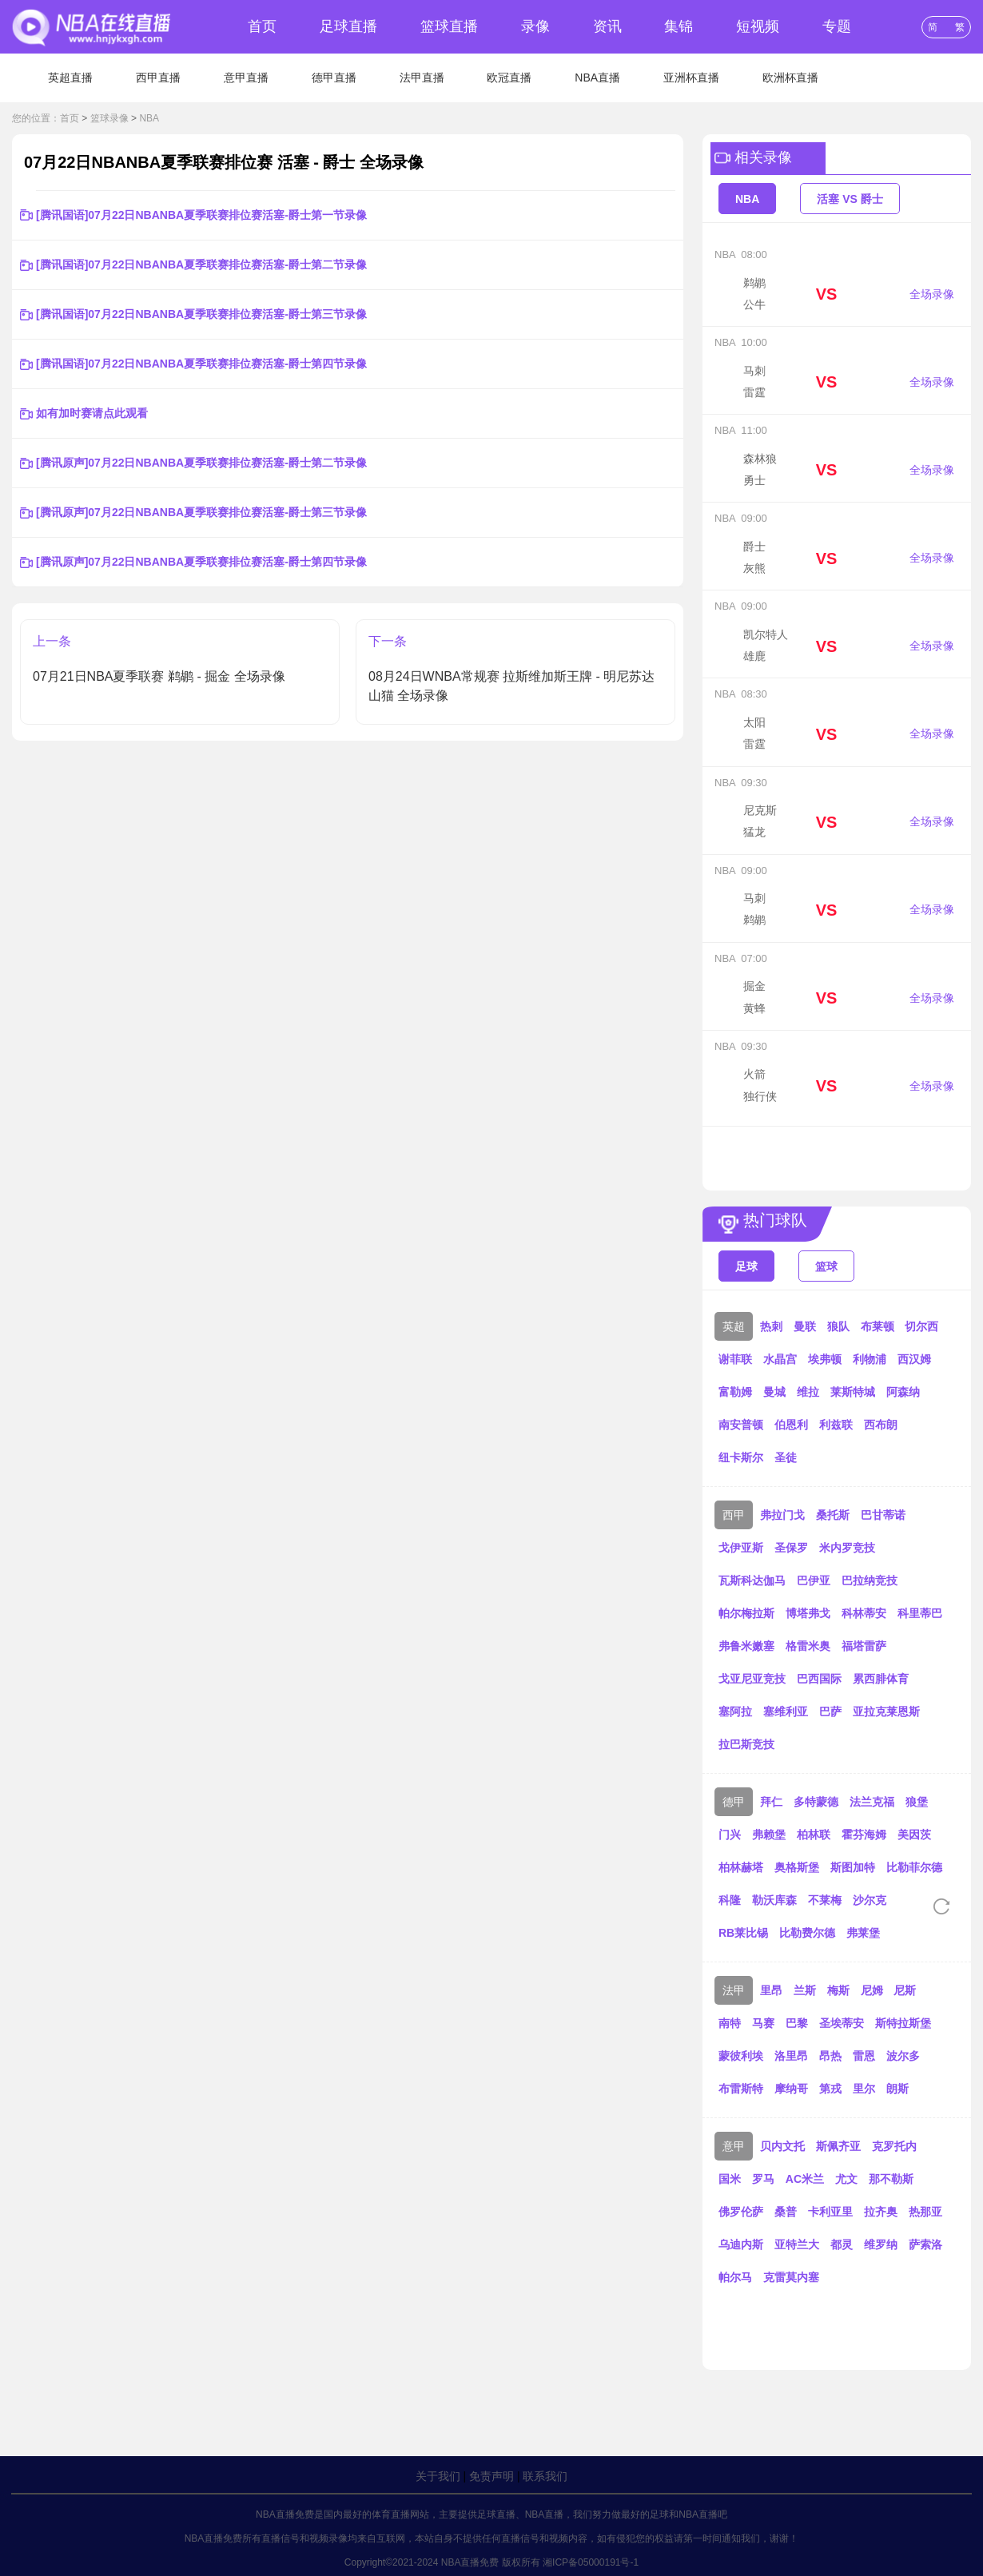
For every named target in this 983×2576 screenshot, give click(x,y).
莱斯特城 (852, 1391)
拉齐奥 (880, 2211)
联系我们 (545, 2476)
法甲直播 (422, 77)
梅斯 (838, 1990)
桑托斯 (833, 1515)
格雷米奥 (808, 1646)
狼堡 (916, 1801)
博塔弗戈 (808, 1613)
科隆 (729, 1900)
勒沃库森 (774, 1900)
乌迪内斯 (740, 2244)
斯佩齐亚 (838, 2146)
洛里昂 (791, 2055)
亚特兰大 (796, 2244)
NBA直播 (597, 77)
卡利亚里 (830, 2211)
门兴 (729, 1834)
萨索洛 (925, 2244)
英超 (733, 1326)
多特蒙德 (816, 1801)
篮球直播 (449, 26)
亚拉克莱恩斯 (886, 1711)
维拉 (808, 1391)
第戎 (830, 2088)
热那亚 (925, 2211)
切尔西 (921, 1326)
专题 (836, 26)
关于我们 (438, 2476)
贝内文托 (782, 2146)
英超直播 (70, 77)
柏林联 (813, 1834)
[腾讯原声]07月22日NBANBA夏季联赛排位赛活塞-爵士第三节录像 (201, 512)
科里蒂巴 (919, 1613)
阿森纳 (903, 1391)
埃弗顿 (825, 1359)
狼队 (838, 1326)
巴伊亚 (813, 1580)
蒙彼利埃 (740, 2055)
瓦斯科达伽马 (752, 1580)
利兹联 (836, 1424)
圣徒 (785, 1457)
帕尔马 (735, 2277)
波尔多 (903, 2055)
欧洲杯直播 (790, 77)
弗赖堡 (769, 1834)
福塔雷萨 (864, 1646)
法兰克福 (872, 1801)
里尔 (864, 2088)
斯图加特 (852, 1867)
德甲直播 (334, 77)
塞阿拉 (735, 1711)
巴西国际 (819, 1678)
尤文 (846, 2179)
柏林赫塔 (740, 1867)
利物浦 (869, 1359)
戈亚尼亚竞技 (752, 1678)
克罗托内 (894, 2146)
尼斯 (904, 1990)
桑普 (785, 2211)
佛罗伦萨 (740, 2211)
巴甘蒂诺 (883, 1515)
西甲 (733, 1515)
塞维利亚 (785, 1711)
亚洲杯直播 (691, 77)
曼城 (774, 1391)
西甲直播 (158, 77)
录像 (535, 26)
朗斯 (897, 2088)
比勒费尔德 (807, 1932)
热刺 (771, 1326)
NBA (149, 118)
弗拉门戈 (782, 1515)
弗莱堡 (863, 1932)
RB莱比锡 (743, 1932)
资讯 (607, 26)
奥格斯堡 (796, 1867)
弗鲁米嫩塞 (746, 1646)
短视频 (757, 26)
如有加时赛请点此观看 (92, 413)
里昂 (771, 1990)
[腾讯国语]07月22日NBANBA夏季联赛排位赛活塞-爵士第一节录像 (201, 215)
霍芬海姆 (864, 1834)
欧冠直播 (509, 77)
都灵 (841, 2244)
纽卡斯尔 (740, 1457)
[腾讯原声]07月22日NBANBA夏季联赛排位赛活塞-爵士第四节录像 (201, 561)
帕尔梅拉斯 (746, 1613)
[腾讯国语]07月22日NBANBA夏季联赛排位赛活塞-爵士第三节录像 (201, 314)
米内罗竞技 (847, 1547)
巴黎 (797, 2023)
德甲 (733, 1801)
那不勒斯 (891, 2179)
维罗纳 (880, 2244)
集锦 (678, 26)
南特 (729, 2023)
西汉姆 (914, 1359)
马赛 (763, 2023)
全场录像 (931, 294)
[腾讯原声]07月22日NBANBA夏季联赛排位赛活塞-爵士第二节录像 (201, 462)
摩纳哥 (791, 2088)
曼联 (805, 1326)
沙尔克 (869, 1900)
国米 (729, 2179)
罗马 (763, 2179)
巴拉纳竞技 (869, 1580)
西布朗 (880, 1424)
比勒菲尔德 (914, 1867)
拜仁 (771, 1801)
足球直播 (348, 26)
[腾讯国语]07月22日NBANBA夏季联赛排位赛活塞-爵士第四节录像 (201, 363)
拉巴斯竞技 (746, 1744)
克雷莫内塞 (791, 2277)
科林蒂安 (864, 1613)
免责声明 (491, 2476)
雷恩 (864, 2055)
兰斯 (805, 1990)
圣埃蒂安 (841, 2023)
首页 (262, 26)
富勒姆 (735, 1391)
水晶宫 (780, 1359)
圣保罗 (791, 1547)
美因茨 (914, 1834)
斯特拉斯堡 (903, 2023)
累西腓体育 (881, 1678)
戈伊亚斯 (740, 1547)
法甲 (733, 1990)
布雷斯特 (740, 2088)
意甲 (733, 2146)
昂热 (830, 2055)
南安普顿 (740, 1424)
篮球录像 (109, 118)
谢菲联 (735, 1359)
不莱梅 (825, 1900)
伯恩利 (791, 1424)
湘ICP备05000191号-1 (591, 2562)
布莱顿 (877, 1326)
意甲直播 (246, 77)
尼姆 (872, 1990)
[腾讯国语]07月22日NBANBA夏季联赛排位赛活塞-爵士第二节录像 (201, 264)
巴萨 (830, 1711)
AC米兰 (805, 2179)
